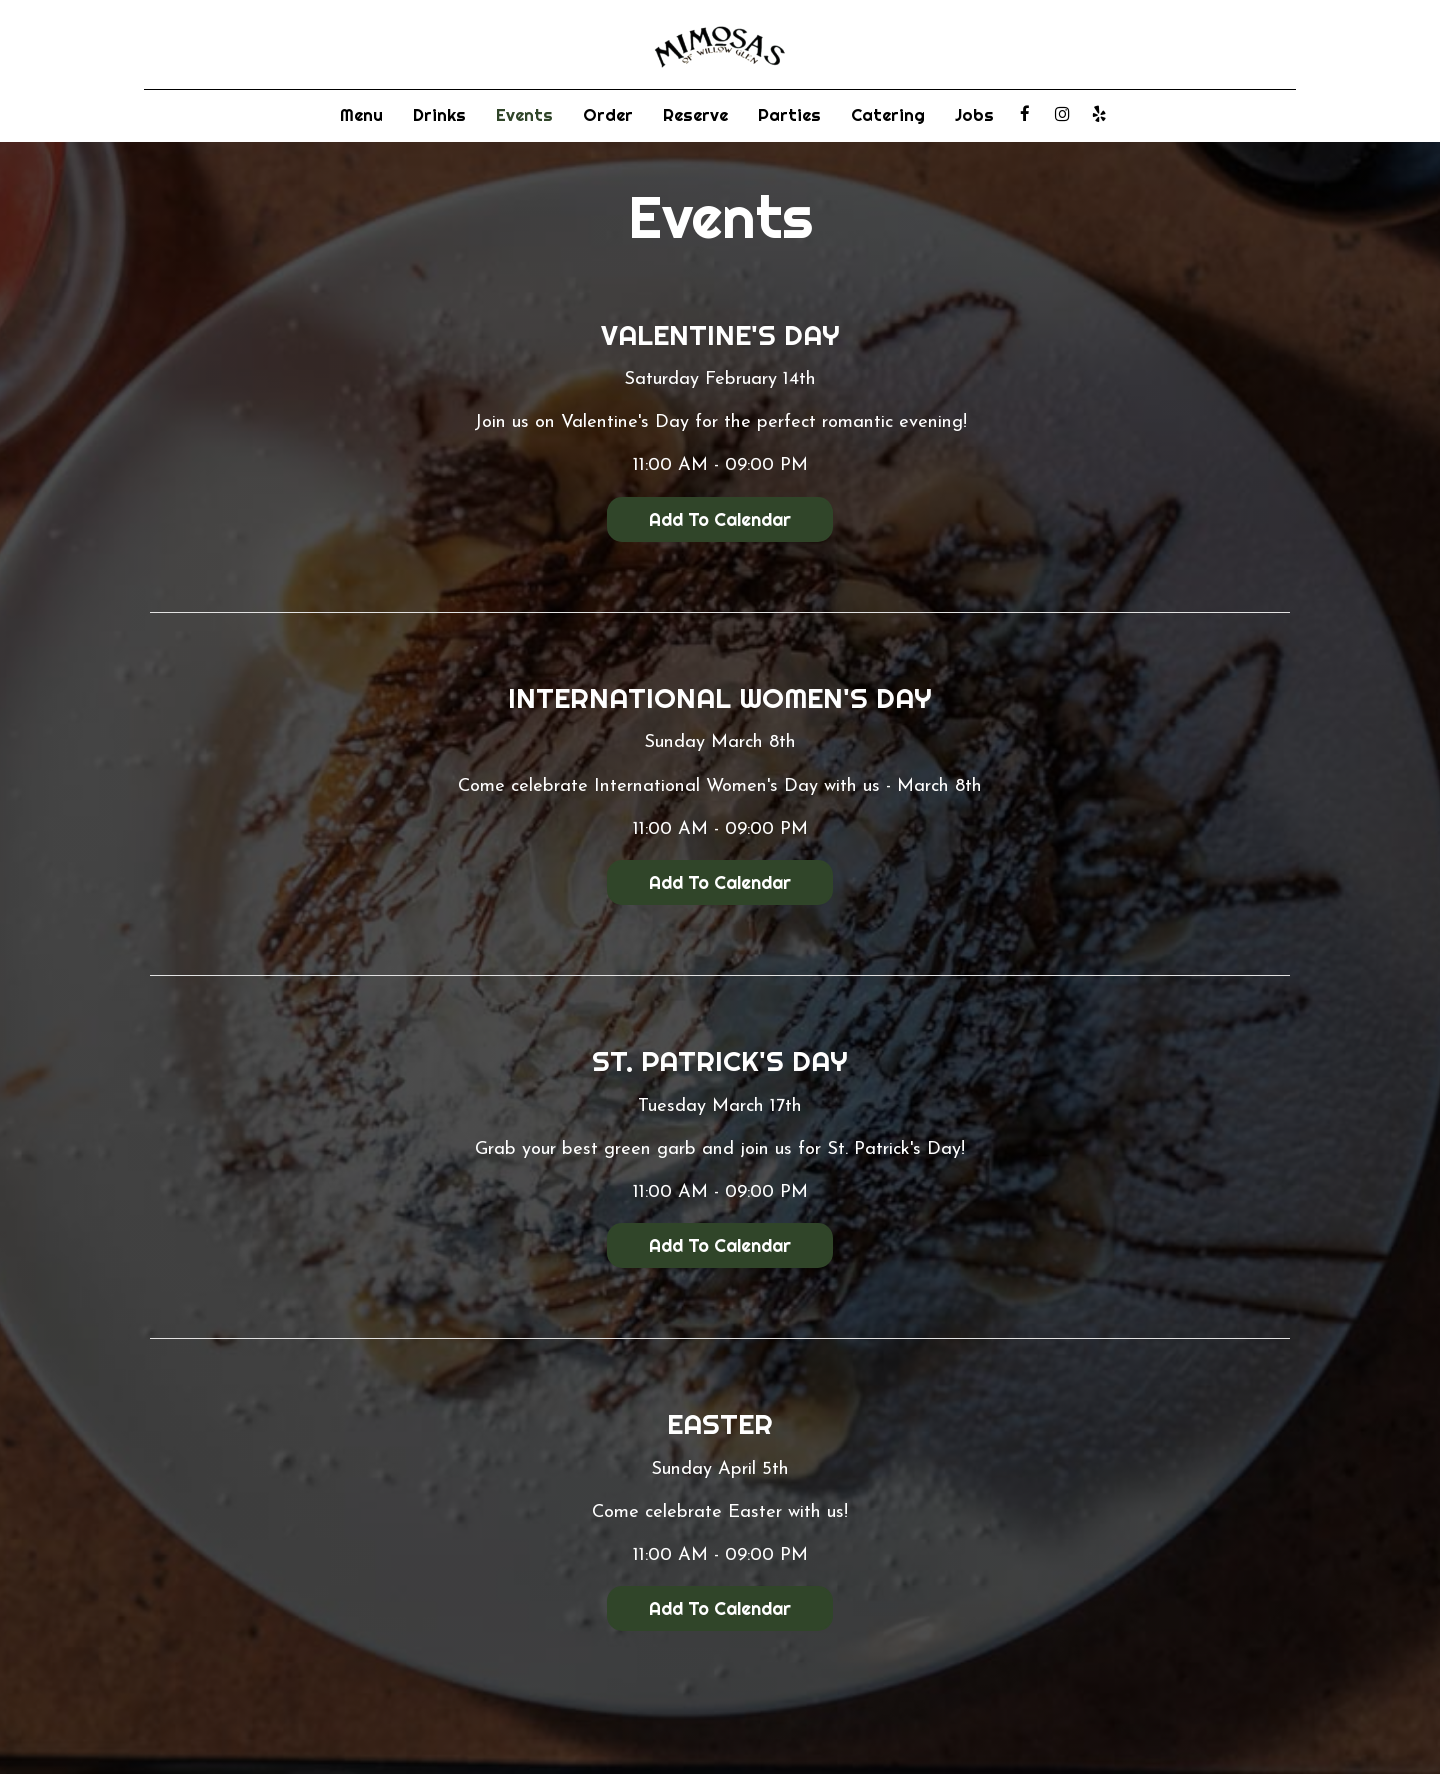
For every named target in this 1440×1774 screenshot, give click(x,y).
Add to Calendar (720, 519)
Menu (361, 115)
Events (524, 115)
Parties (789, 115)
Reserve (695, 115)
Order (608, 115)
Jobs (974, 115)
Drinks (439, 115)
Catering (888, 115)
